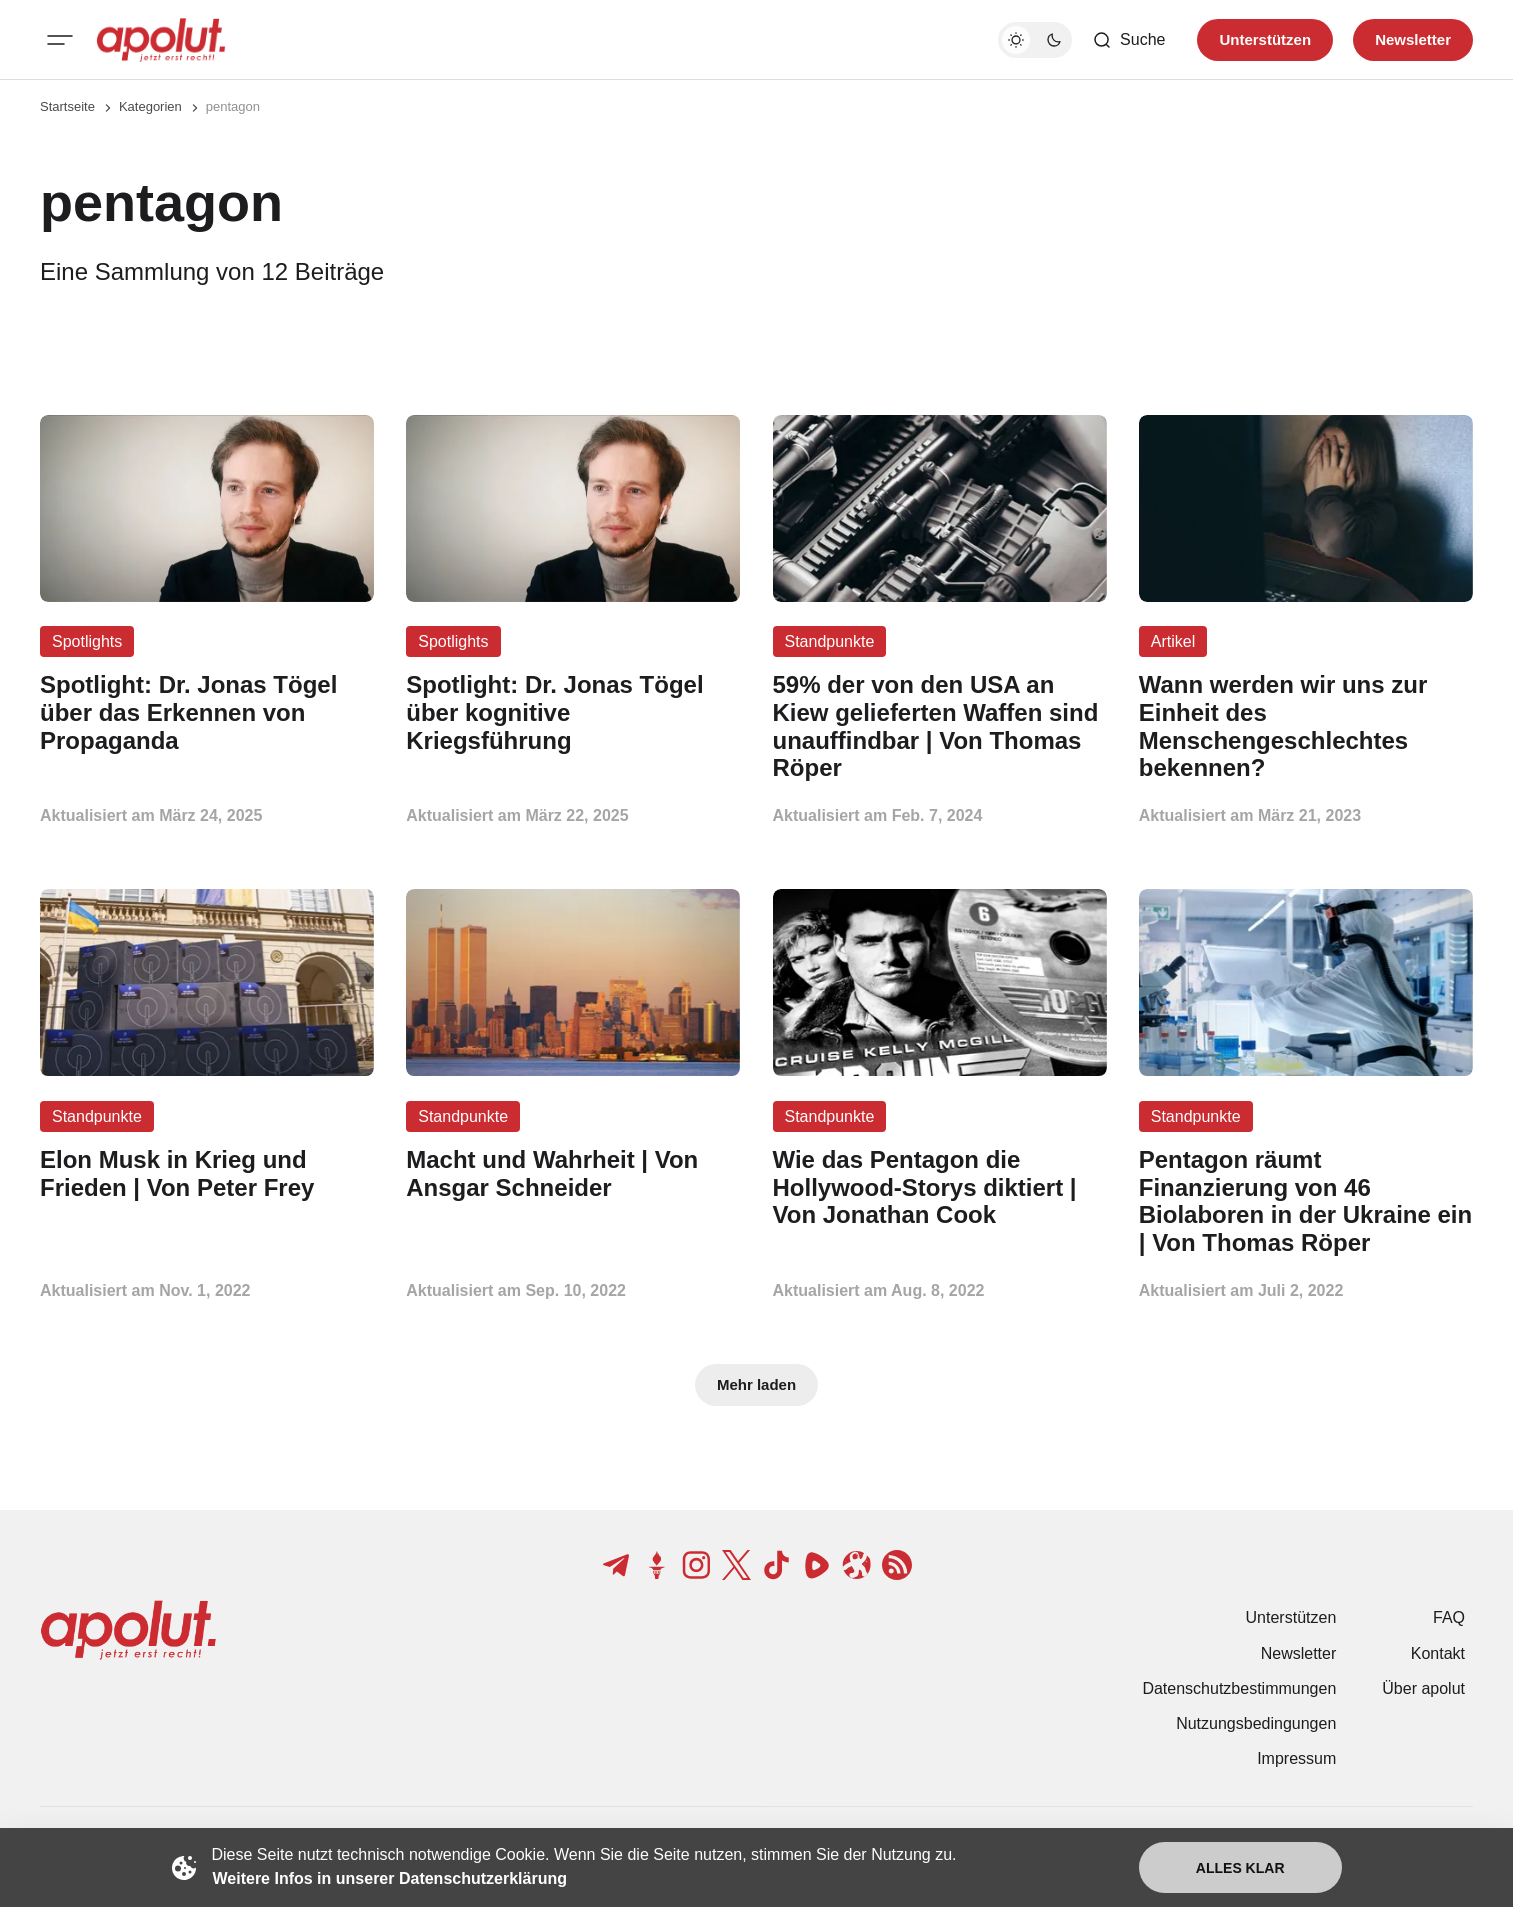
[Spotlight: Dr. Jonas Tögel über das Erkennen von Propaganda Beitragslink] (207, 712)
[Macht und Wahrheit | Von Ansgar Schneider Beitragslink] (573, 1174)
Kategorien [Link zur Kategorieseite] (150, 106)
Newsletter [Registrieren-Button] (1413, 39)
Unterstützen (1291, 1617)
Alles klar (1240, 1868)
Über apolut (1423, 1688)
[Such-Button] (1128, 40)
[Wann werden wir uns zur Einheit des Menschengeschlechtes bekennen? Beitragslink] (1306, 726)
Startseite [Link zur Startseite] (67, 106)
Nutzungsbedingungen (1256, 1723)
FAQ (1449, 1617)
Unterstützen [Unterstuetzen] (1265, 39)
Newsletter (1299, 1653)
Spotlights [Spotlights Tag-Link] (87, 641)
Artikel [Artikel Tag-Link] (1173, 641)
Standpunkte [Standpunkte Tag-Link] (830, 641)
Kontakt (1438, 1653)
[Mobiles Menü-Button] (60, 40)
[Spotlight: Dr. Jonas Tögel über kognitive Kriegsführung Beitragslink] (573, 712)
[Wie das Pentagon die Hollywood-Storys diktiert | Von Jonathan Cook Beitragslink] (940, 1187)
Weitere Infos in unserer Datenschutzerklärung (390, 1878)
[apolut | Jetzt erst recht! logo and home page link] (161, 40)
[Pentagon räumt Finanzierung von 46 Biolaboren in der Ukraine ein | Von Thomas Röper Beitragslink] (1306, 1201)
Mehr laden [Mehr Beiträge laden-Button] (756, 1384)
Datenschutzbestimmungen (1239, 1688)
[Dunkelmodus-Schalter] (1035, 40)
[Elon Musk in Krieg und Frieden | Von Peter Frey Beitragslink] (207, 1174)
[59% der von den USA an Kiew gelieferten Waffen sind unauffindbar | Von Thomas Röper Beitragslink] (940, 726)
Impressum (1296, 1758)
